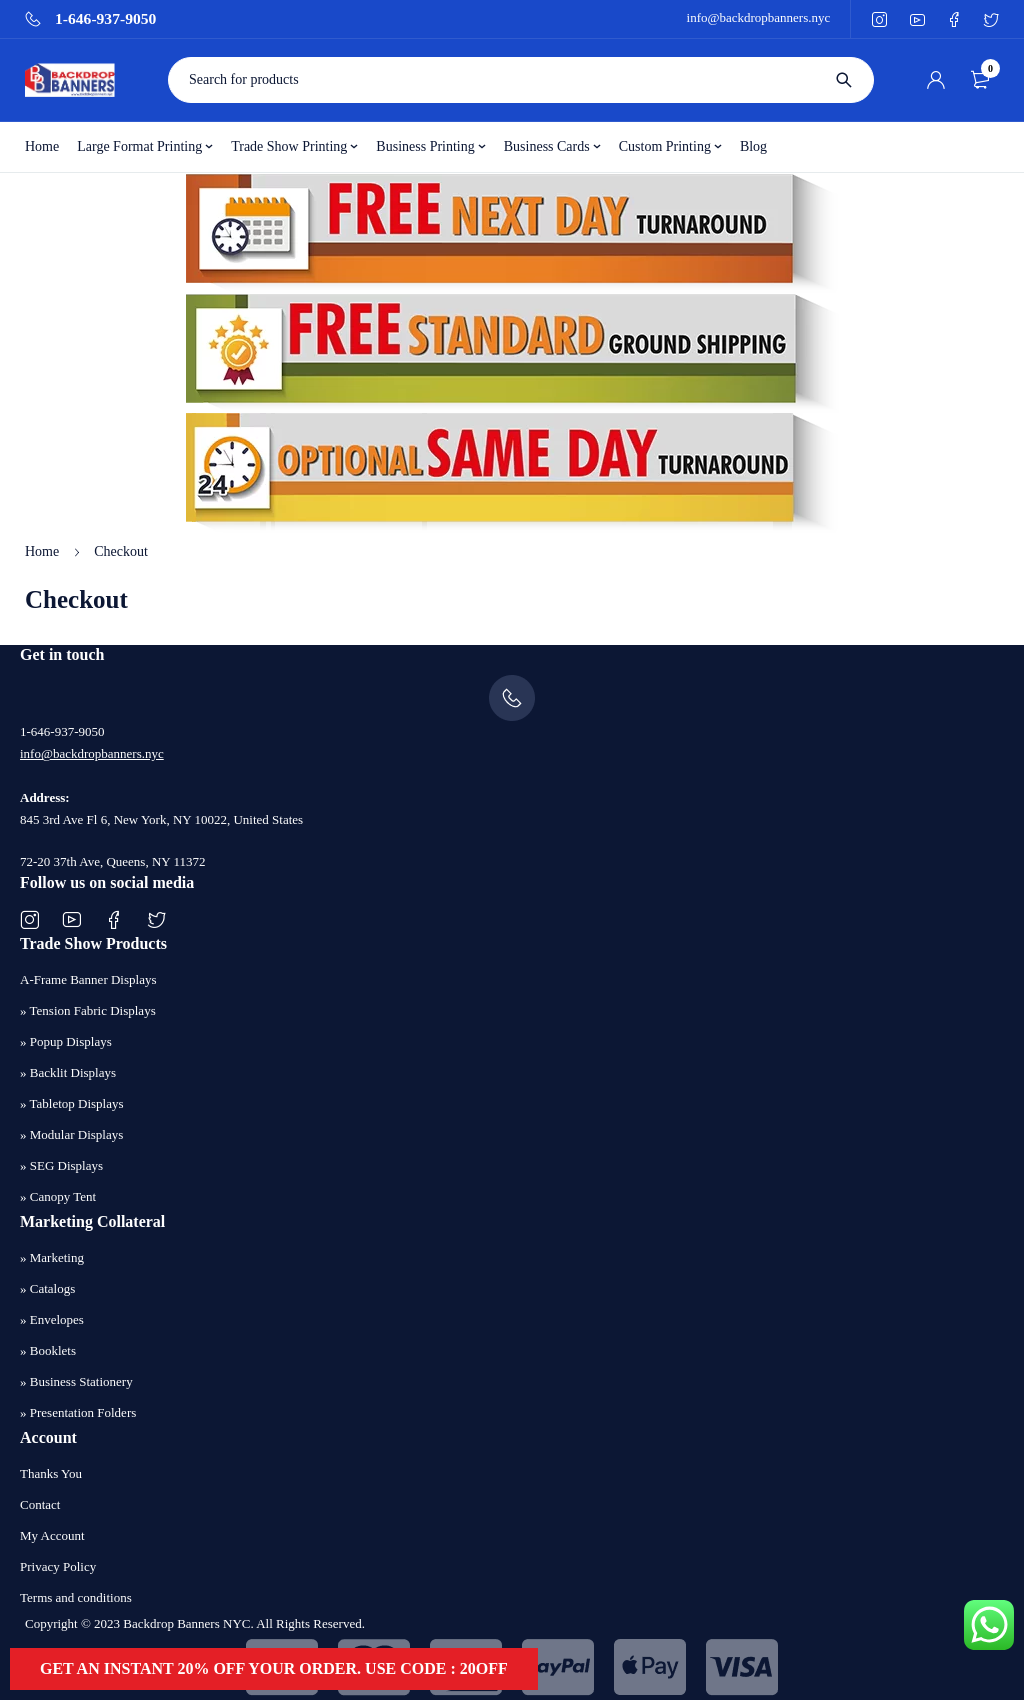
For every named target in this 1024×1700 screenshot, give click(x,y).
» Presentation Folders (78, 1412)
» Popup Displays (66, 1041)
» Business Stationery (76, 1381)
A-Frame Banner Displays (88, 979)
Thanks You (51, 1473)
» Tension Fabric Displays (88, 1010)
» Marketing (52, 1257)
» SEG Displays (61, 1165)
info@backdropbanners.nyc (759, 17)
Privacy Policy (58, 1566)
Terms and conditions (76, 1597)
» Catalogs (47, 1288)
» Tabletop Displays (72, 1103)
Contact (40, 1504)
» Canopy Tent (58, 1196)
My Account (52, 1535)
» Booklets (48, 1350)
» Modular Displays (71, 1134)
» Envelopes (52, 1319)
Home (42, 551)
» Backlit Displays (68, 1072)
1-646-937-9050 (105, 19)
